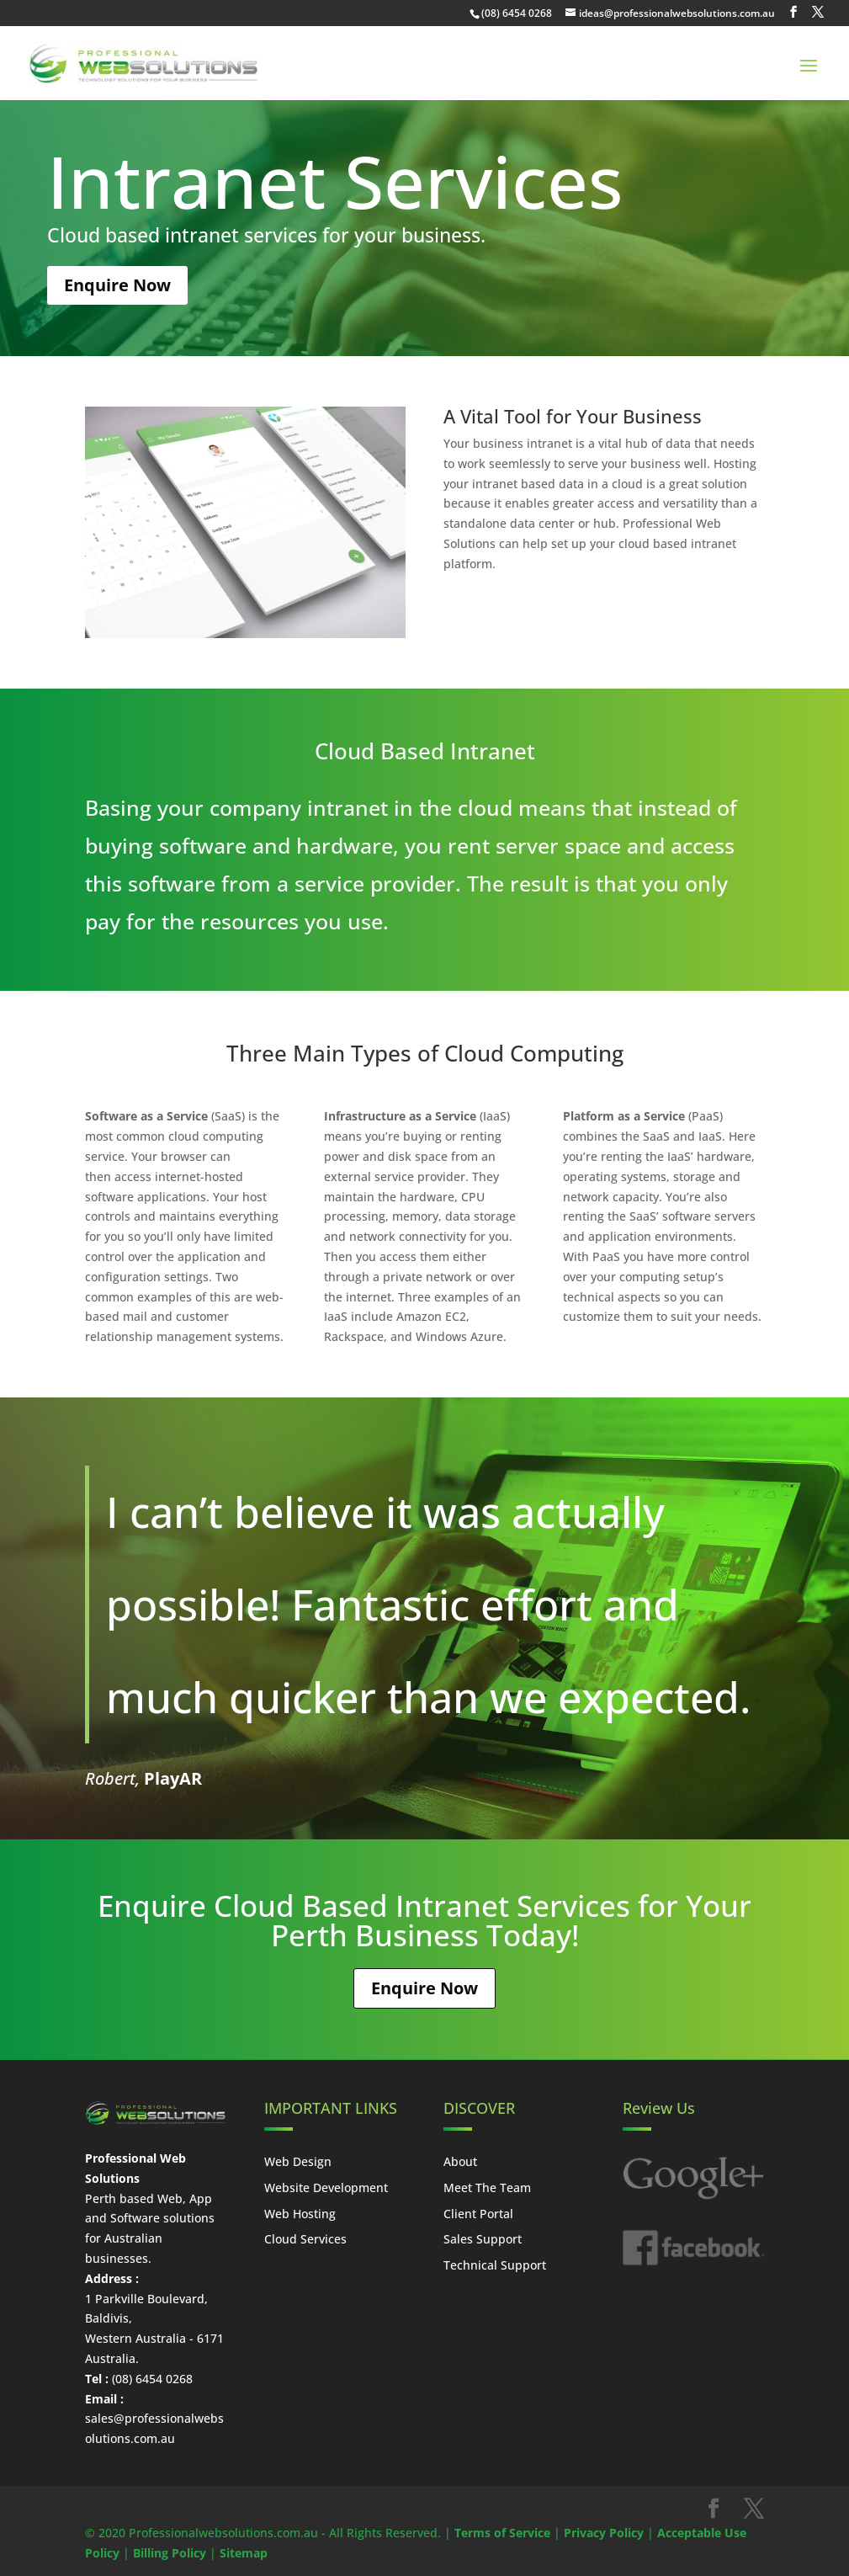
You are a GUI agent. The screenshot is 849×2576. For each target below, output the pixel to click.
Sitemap (244, 2553)
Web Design (298, 2161)
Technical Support (494, 2265)
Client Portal (478, 2214)
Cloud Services (305, 2239)
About (460, 2161)
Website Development (326, 2187)
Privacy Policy (604, 2533)
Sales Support (482, 2239)
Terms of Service (502, 2533)
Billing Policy (169, 2553)
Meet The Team (487, 2187)
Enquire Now (117, 285)
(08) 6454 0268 (516, 13)
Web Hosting (300, 2214)
